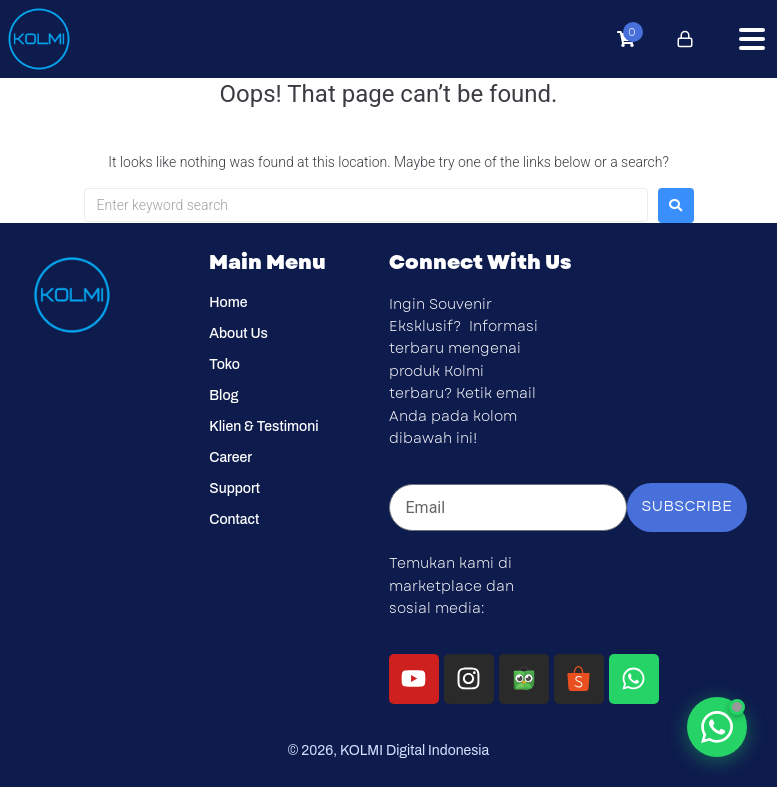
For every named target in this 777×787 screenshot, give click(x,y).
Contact (234, 519)
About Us (238, 333)
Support (234, 488)
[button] (752, 39)
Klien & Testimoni (263, 426)
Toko (224, 364)
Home (228, 302)
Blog (223, 395)
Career (230, 457)
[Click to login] (685, 39)
